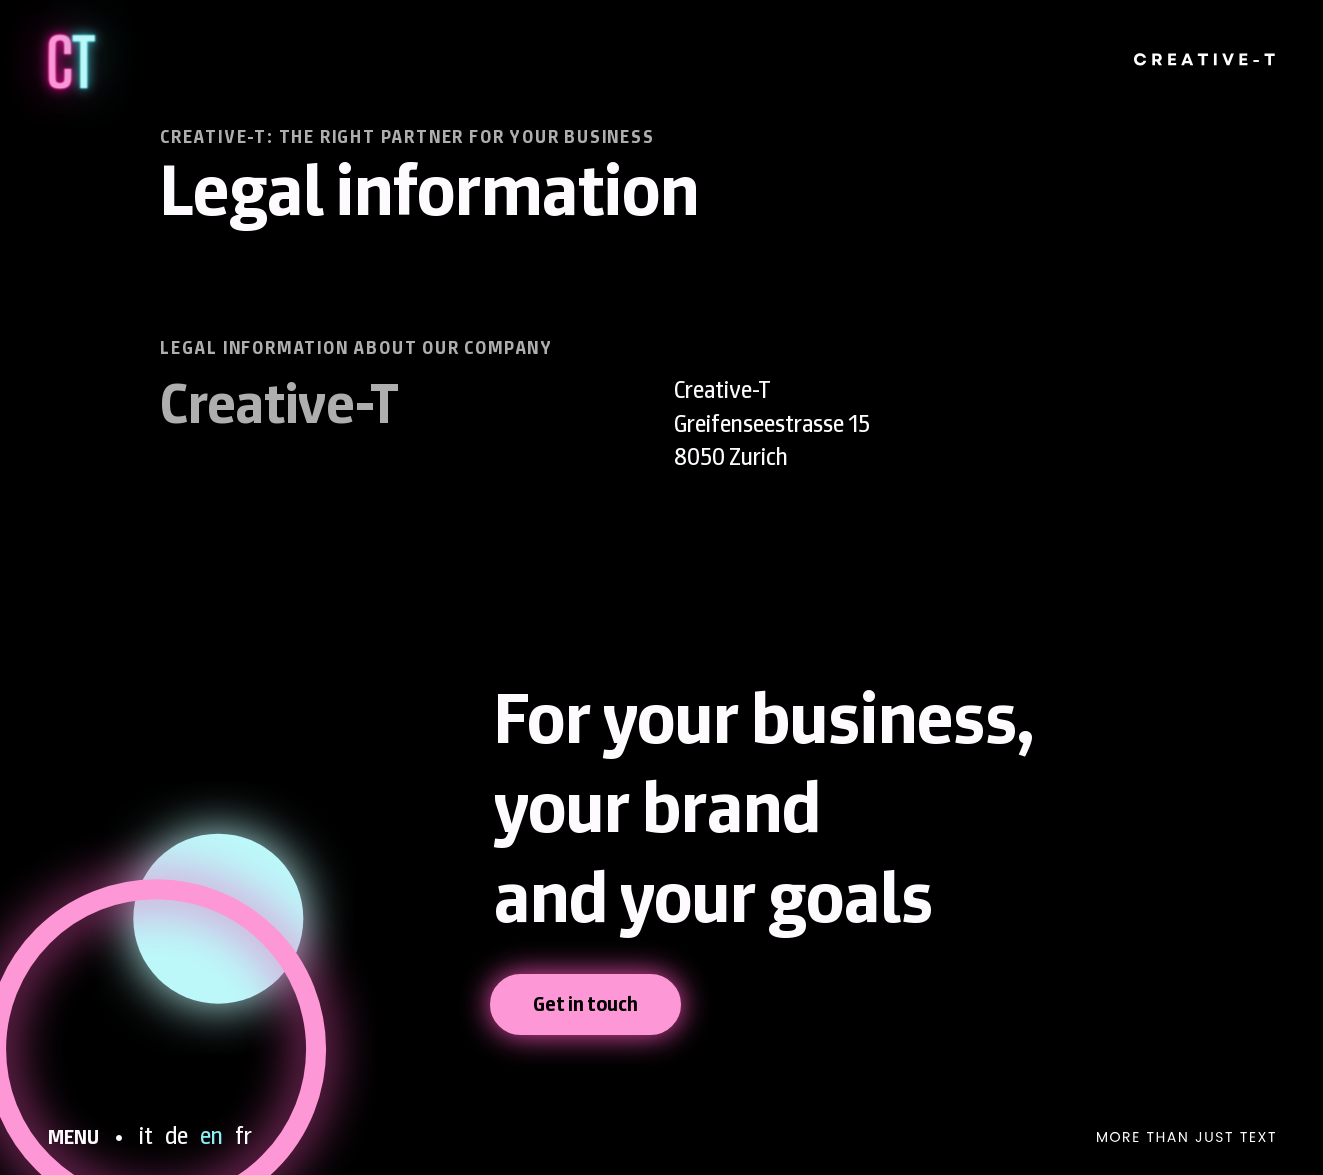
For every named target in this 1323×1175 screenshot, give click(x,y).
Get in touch (585, 1004)
